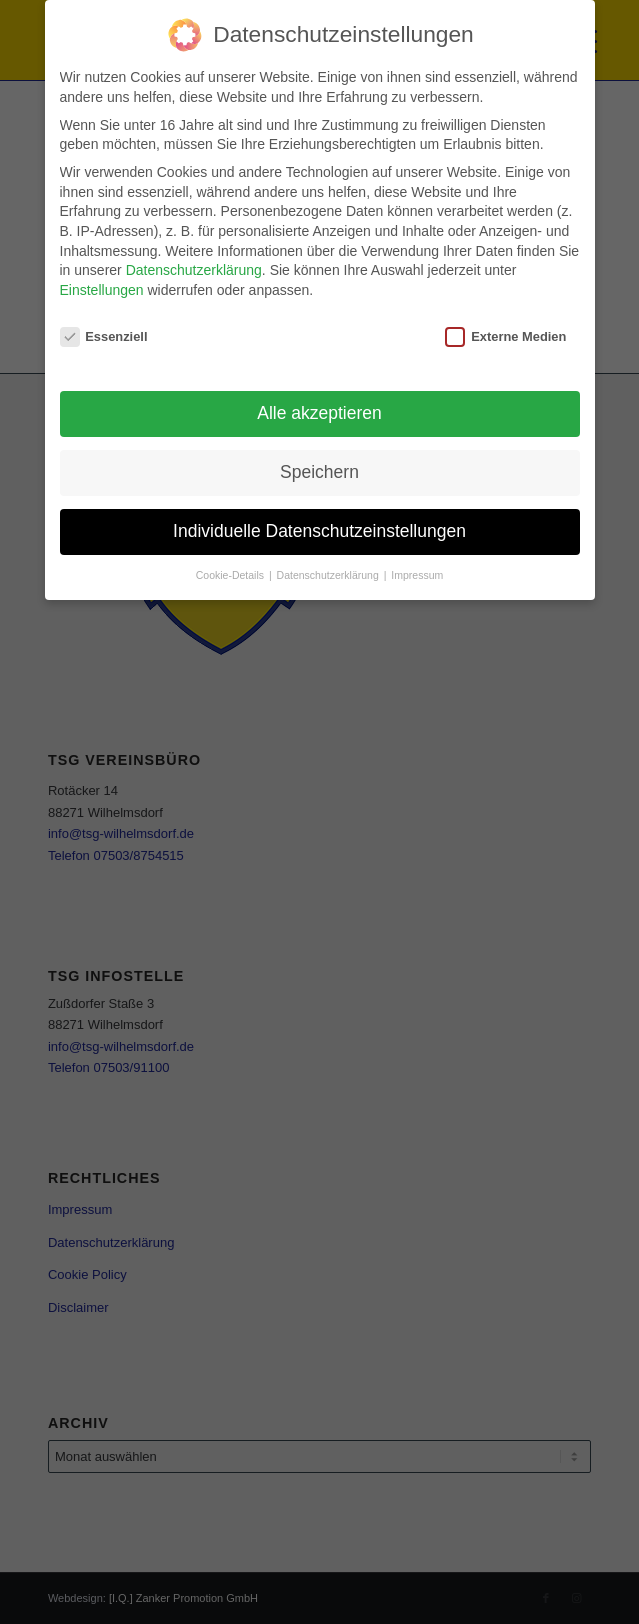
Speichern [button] (319, 472)
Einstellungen (102, 290)
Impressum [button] (417, 575)
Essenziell (104, 336)
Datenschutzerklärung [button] (329, 575)
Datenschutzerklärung (194, 270)
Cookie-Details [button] (231, 575)
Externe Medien (505, 336)
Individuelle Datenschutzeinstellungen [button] (319, 531)
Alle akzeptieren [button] (319, 413)
